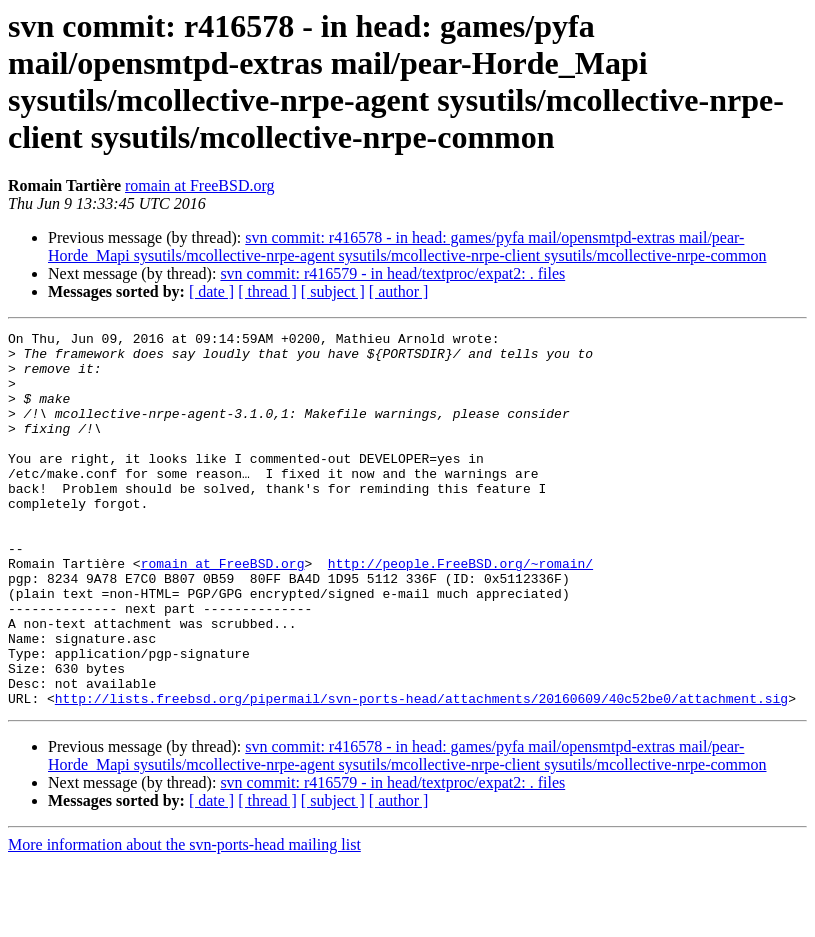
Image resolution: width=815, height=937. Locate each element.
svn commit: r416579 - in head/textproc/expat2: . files (392, 273)
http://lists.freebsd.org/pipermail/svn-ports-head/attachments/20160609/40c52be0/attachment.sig (421, 773)
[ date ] (211, 291)
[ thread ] (267, 291)
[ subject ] (333, 291)
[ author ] (399, 291)
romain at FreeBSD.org (199, 185)
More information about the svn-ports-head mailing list (184, 919)
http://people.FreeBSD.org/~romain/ (460, 611)
